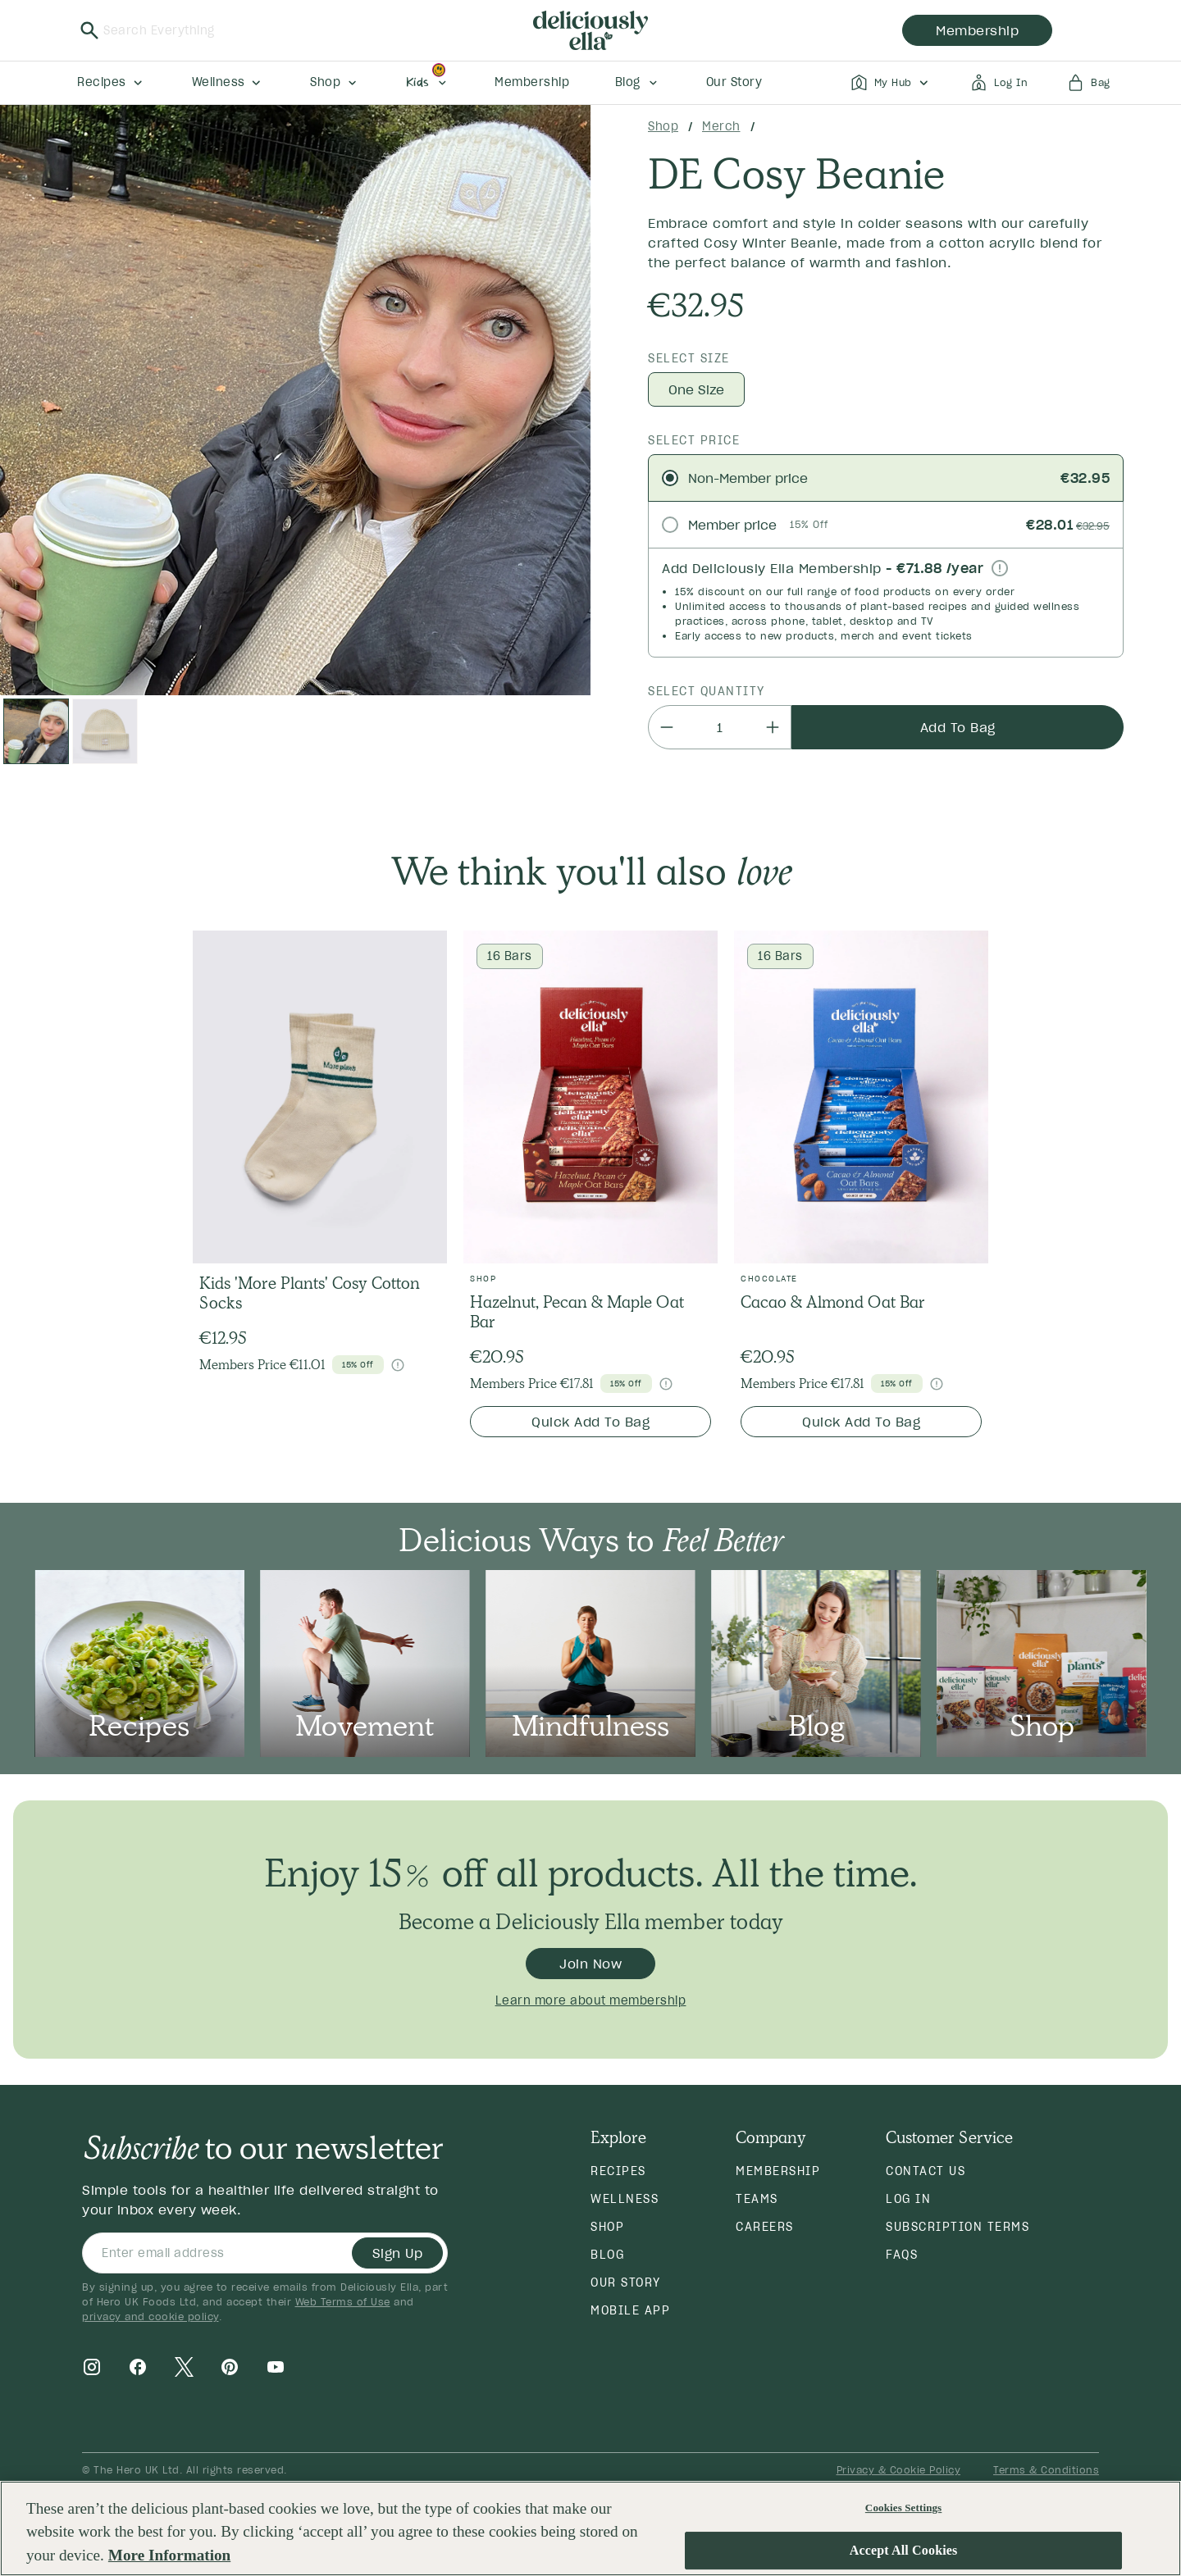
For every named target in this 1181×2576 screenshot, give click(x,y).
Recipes (618, 2171)
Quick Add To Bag (590, 1421)
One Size (696, 389)
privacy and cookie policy (150, 2316)
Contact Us (925, 2171)
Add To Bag (958, 727)
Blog (607, 2254)
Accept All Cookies (904, 2551)
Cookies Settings (903, 2507)
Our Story (625, 2282)
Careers (765, 2226)
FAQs (902, 2254)
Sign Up (397, 2253)
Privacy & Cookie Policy (899, 2470)
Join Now (590, 1963)
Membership (778, 2171)
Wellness (624, 2198)
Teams (757, 2198)
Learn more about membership (590, 2000)
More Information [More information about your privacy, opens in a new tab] (169, 2555)
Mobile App (630, 2310)
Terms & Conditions (1046, 2470)
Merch (721, 126)
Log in (908, 2198)
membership (977, 30)
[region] (590, 2528)
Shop (663, 126)
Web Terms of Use (342, 2302)
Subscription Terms (957, 2226)
